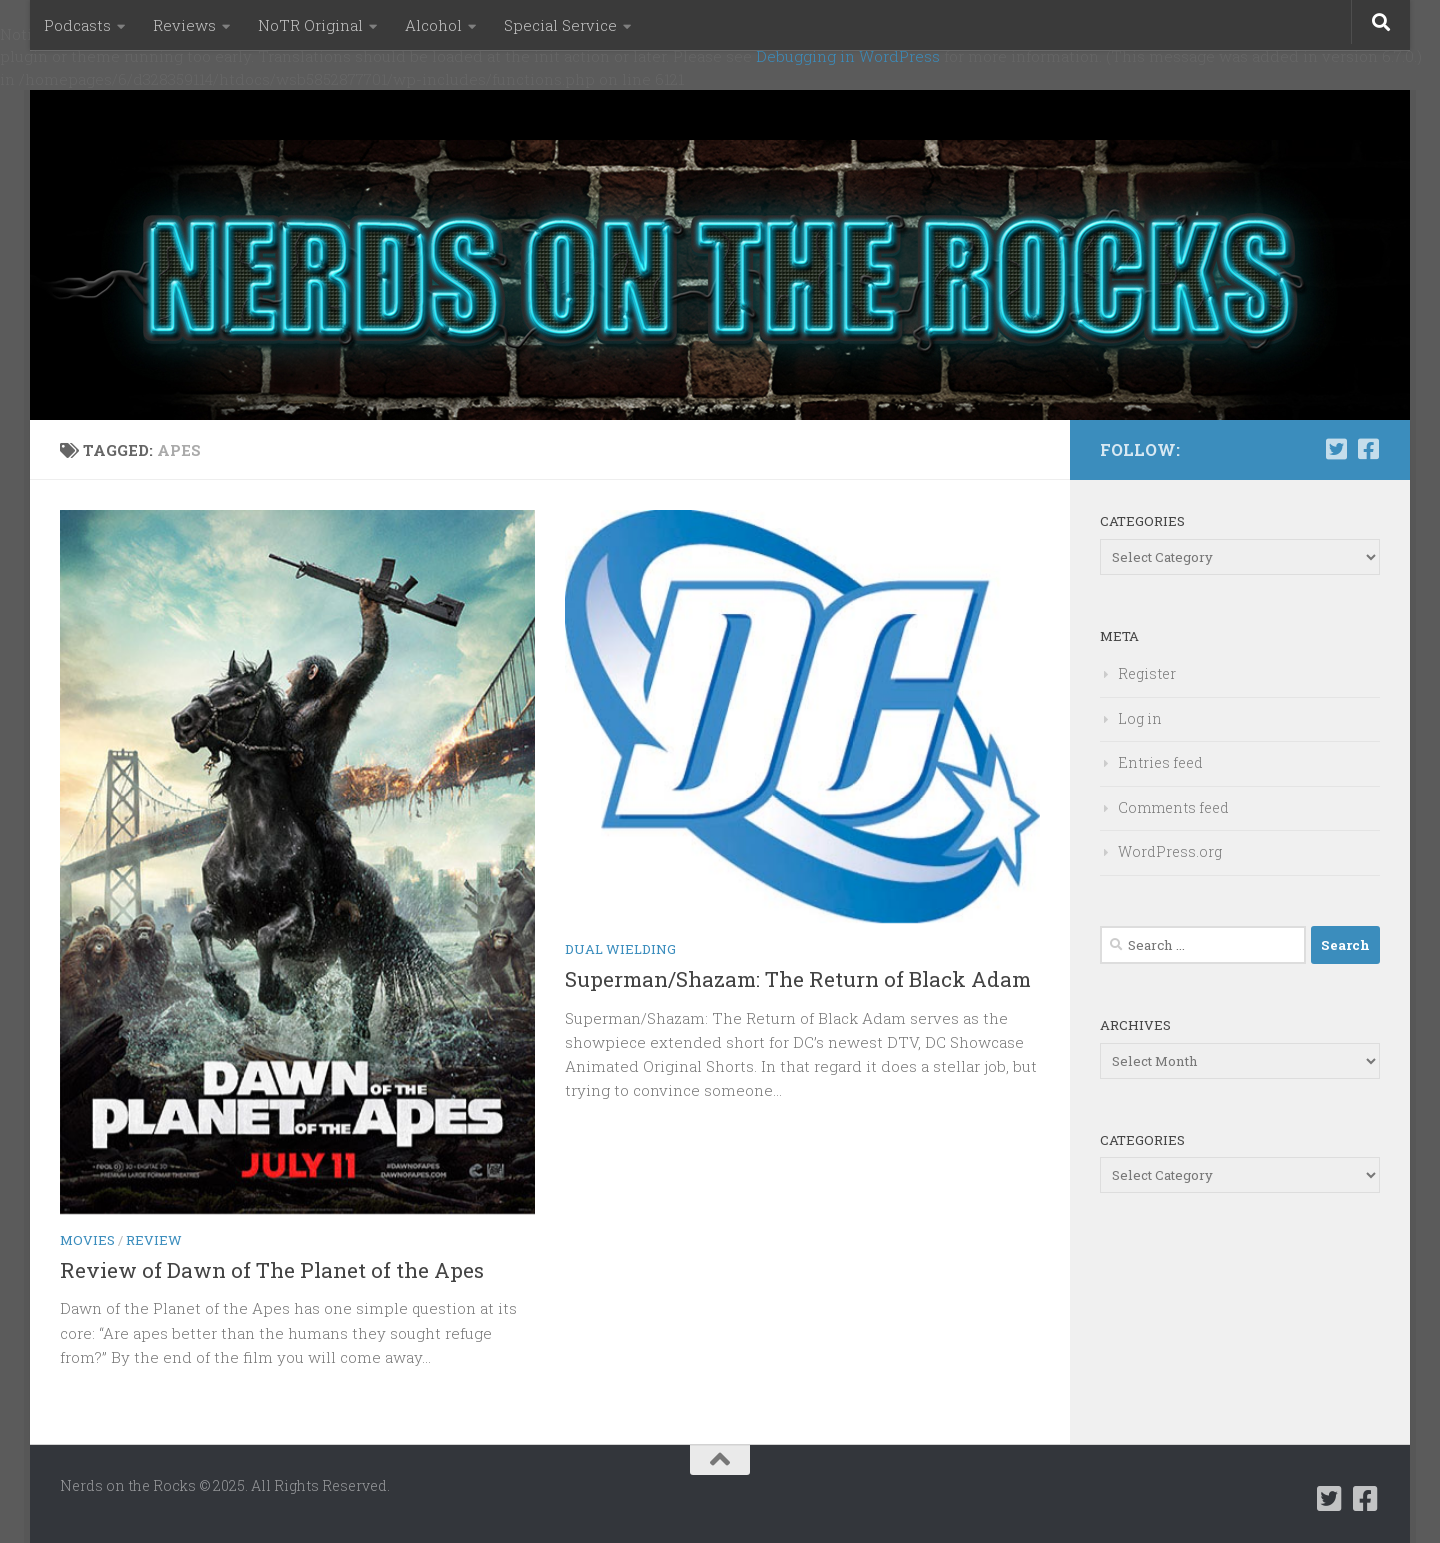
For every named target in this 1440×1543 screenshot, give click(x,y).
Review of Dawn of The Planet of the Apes (272, 1270)
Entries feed (1160, 762)
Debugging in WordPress (848, 56)
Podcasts (77, 25)
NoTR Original (310, 25)
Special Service (560, 25)
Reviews (184, 25)
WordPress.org (1170, 851)
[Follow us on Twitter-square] (1336, 449)
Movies (87, 1240)
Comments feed (1173, 807)
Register (1147, 673)
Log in (1140, 718)
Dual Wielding (620, 949)
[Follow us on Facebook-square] (1368, 449)
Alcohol (433, 25)
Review (154, 1240)
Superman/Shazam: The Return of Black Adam (798, 979)
